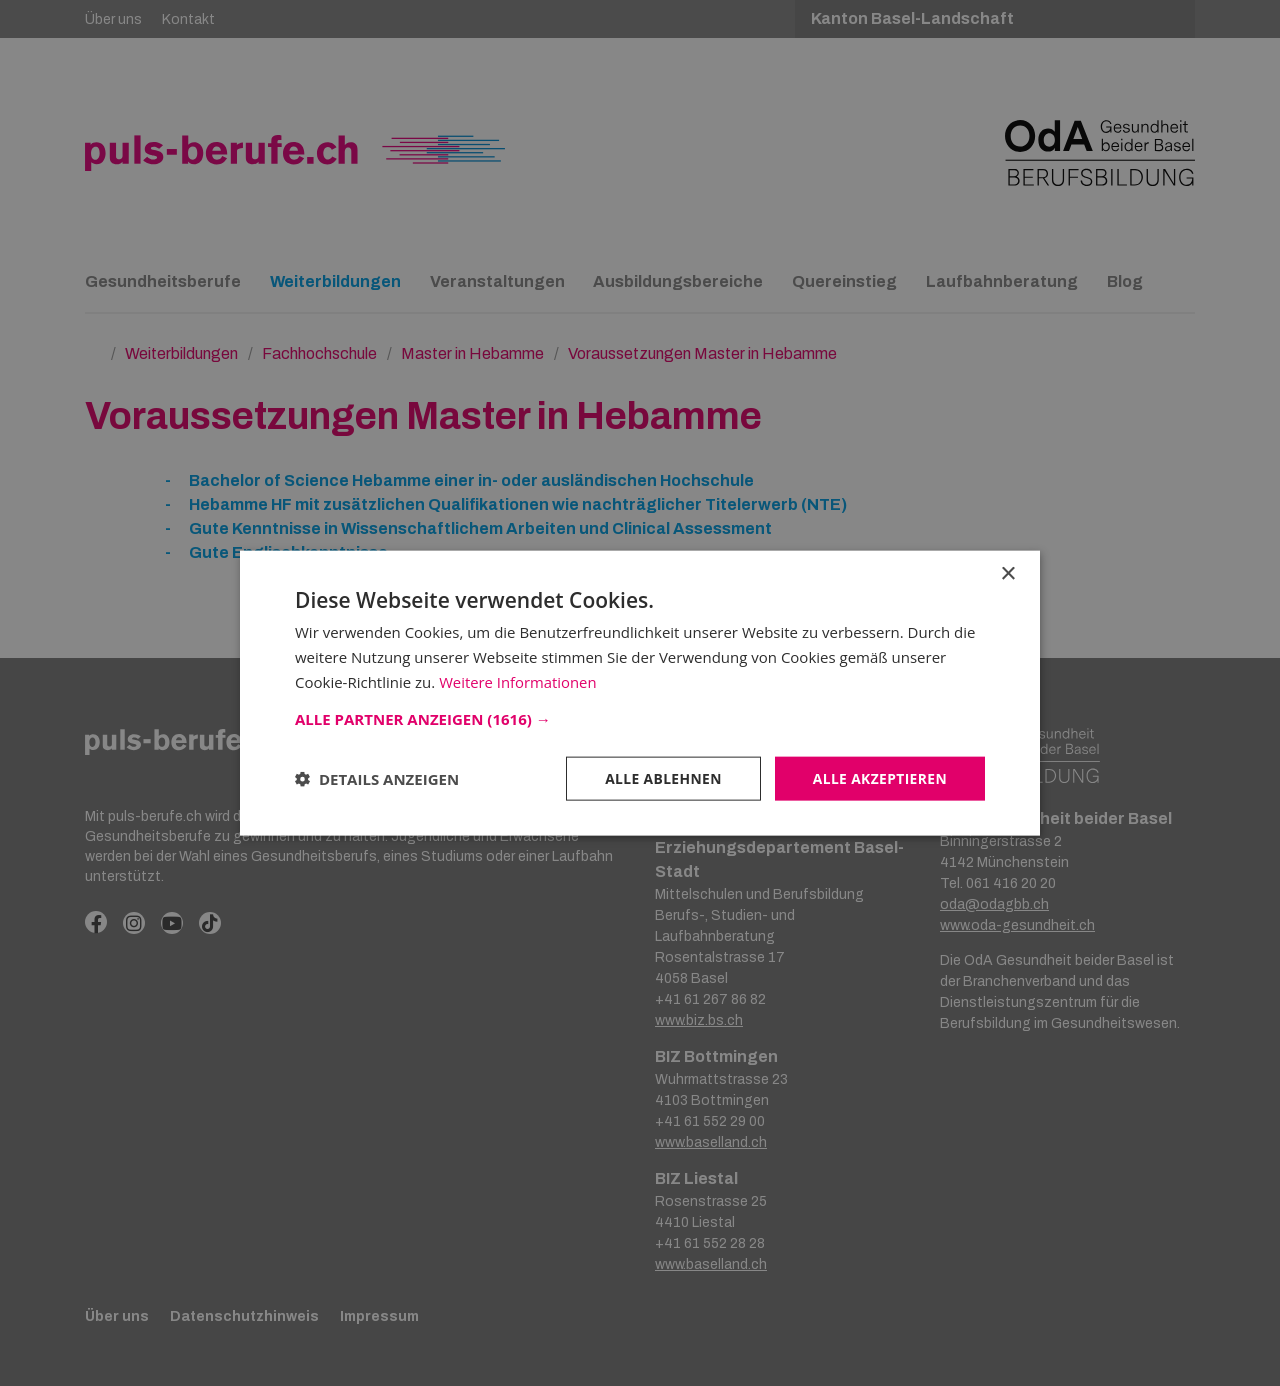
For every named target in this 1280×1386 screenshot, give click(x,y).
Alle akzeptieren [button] (879, 777)
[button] (640, 718)
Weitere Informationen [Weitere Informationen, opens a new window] (518, 681)
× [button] (1007, 573)
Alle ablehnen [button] (661, 777)
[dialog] (640, 693)
